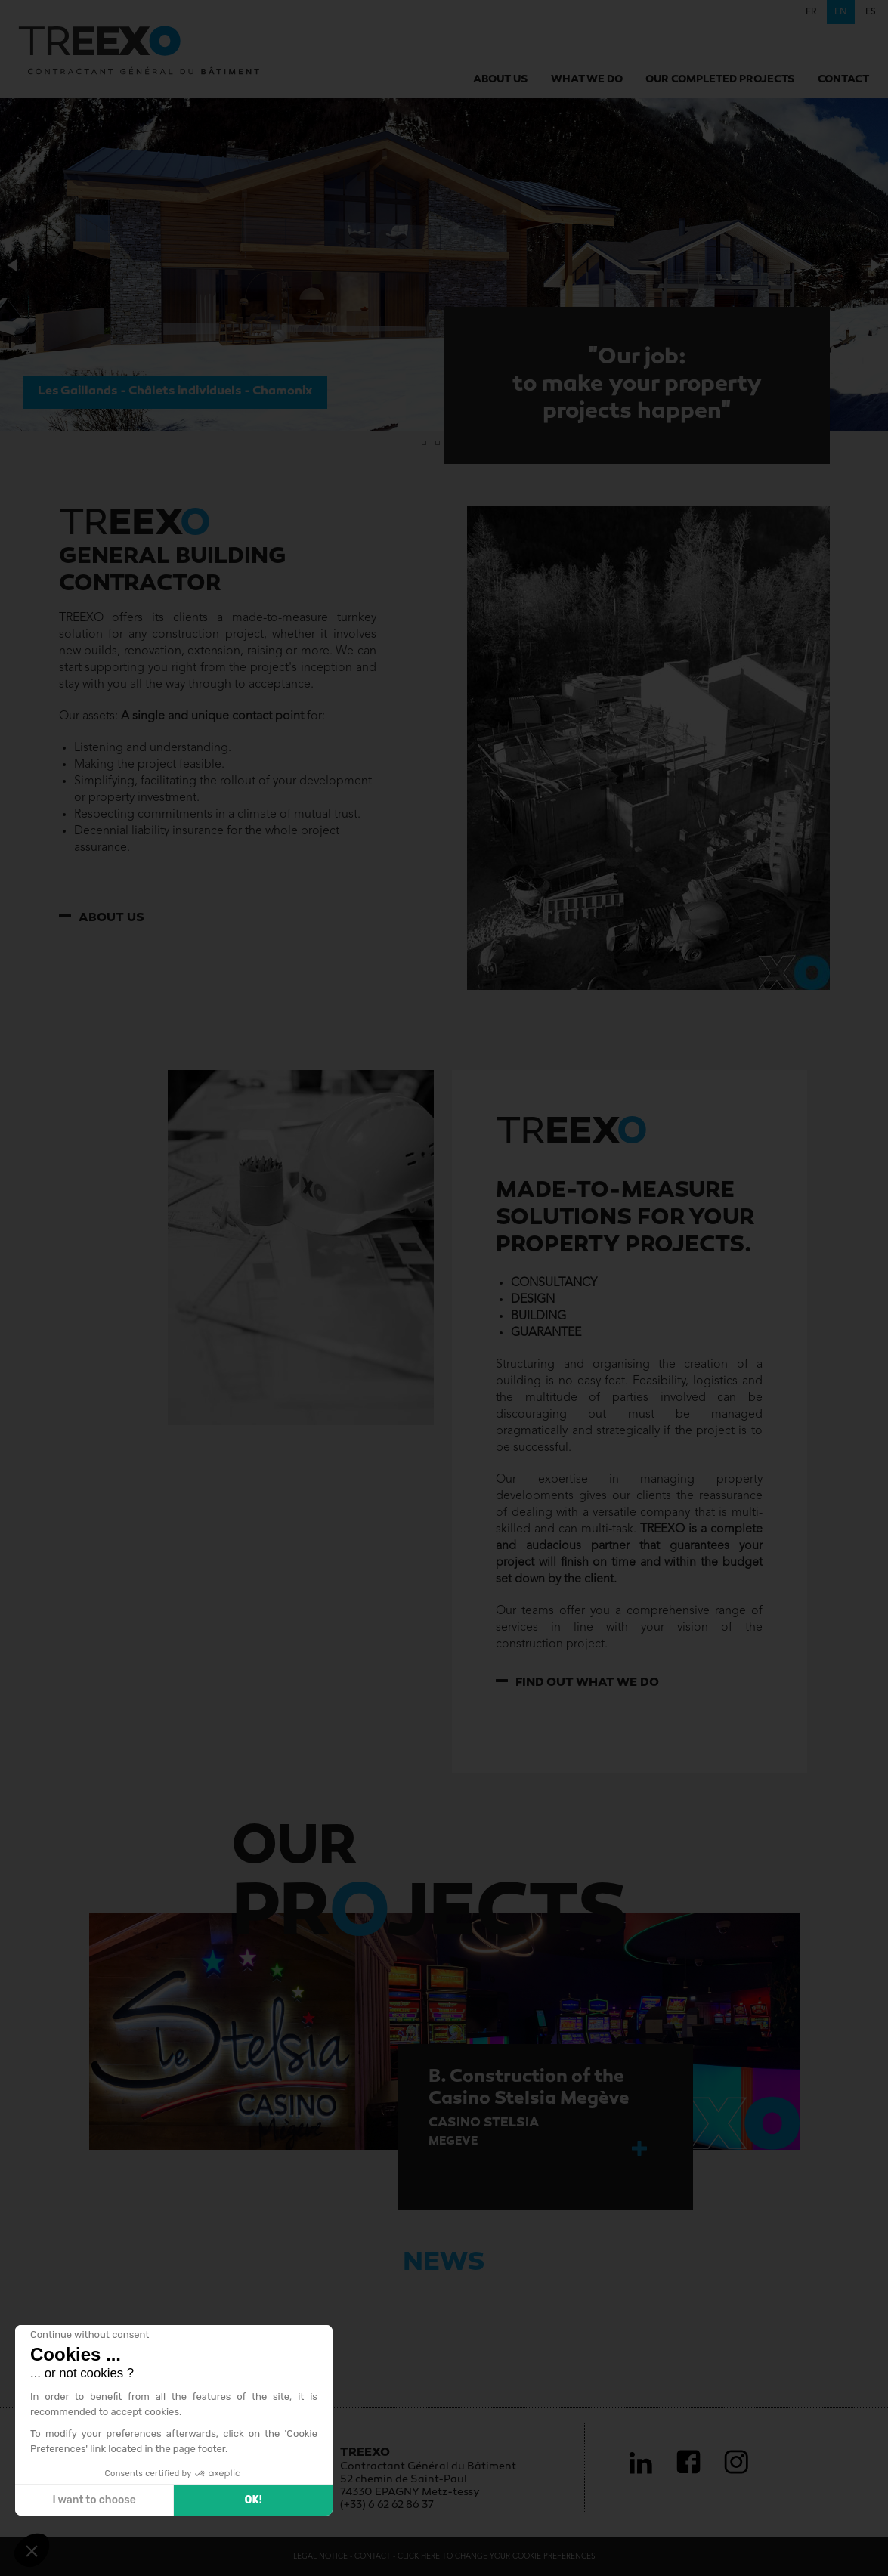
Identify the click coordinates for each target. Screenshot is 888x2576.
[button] (14, 265)
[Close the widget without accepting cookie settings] (89, 2335)
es (870, 12)
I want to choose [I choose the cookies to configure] (93, 2500)
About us (500, 79)
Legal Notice (321, 2556)
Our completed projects (720, 79)
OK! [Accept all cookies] (252, 2500)
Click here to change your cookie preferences (497, 2556)
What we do (587, 79)
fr (811, 12)
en (840, 12)
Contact (843, 79)
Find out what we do (587, 1683)
